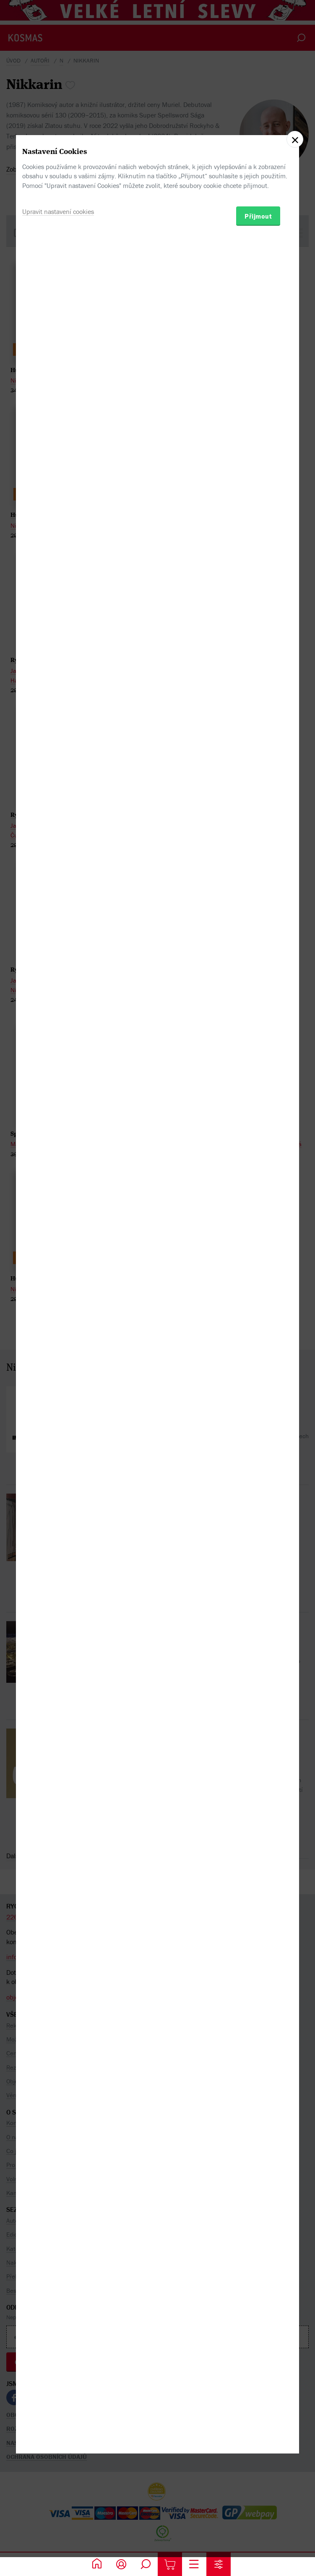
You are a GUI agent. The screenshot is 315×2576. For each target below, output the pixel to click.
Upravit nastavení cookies (58, 1322)
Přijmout (258, 1327)
